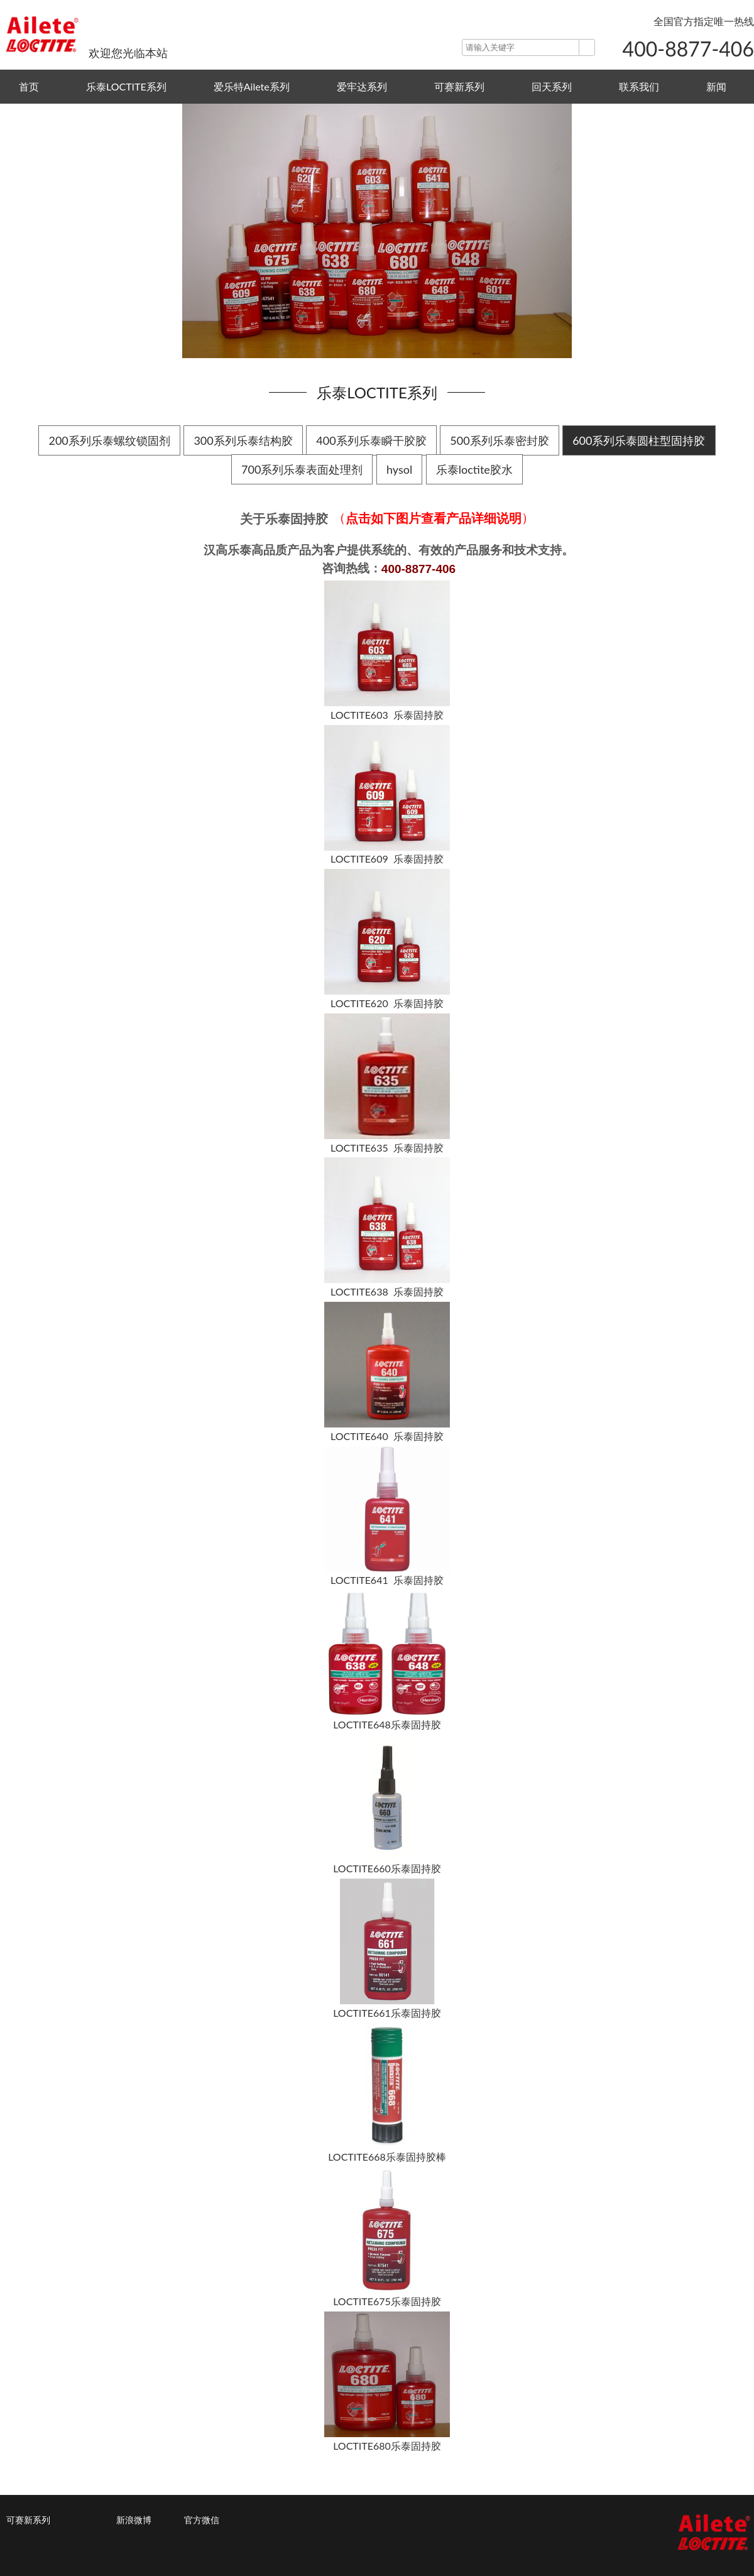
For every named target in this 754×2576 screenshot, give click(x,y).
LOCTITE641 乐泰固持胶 (387, 1580)
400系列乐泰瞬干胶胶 (371, 440)
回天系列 (552, 86)
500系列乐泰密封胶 (499, 440)
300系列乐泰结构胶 (243, 440)
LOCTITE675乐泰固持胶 (387, 2301)
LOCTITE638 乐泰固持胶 (387, 1291)
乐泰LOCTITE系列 (126, 86)
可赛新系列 (459, 86)
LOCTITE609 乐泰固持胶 (387, 859)
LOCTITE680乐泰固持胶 (387, 2446)
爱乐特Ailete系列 (252, 86)
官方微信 (201, 2519)
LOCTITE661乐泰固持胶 (387, 2013)
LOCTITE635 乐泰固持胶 (387, 1148)
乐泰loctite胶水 (474, 469)
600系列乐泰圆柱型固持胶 (638, 440)
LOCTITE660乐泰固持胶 (387, 1869)
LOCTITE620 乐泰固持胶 (387, 1003)
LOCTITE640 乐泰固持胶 (387, 1436)
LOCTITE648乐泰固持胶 (387, 1724)
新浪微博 (133, 2519)
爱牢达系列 (362, 86)
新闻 (716, 86)
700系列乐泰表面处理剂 (302, 469)
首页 (29, 86)
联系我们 (639, 86)
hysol (399, 469)
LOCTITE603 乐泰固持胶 (387, 715)
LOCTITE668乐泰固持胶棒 (387, 2157)
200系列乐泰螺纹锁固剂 (109, 440)
